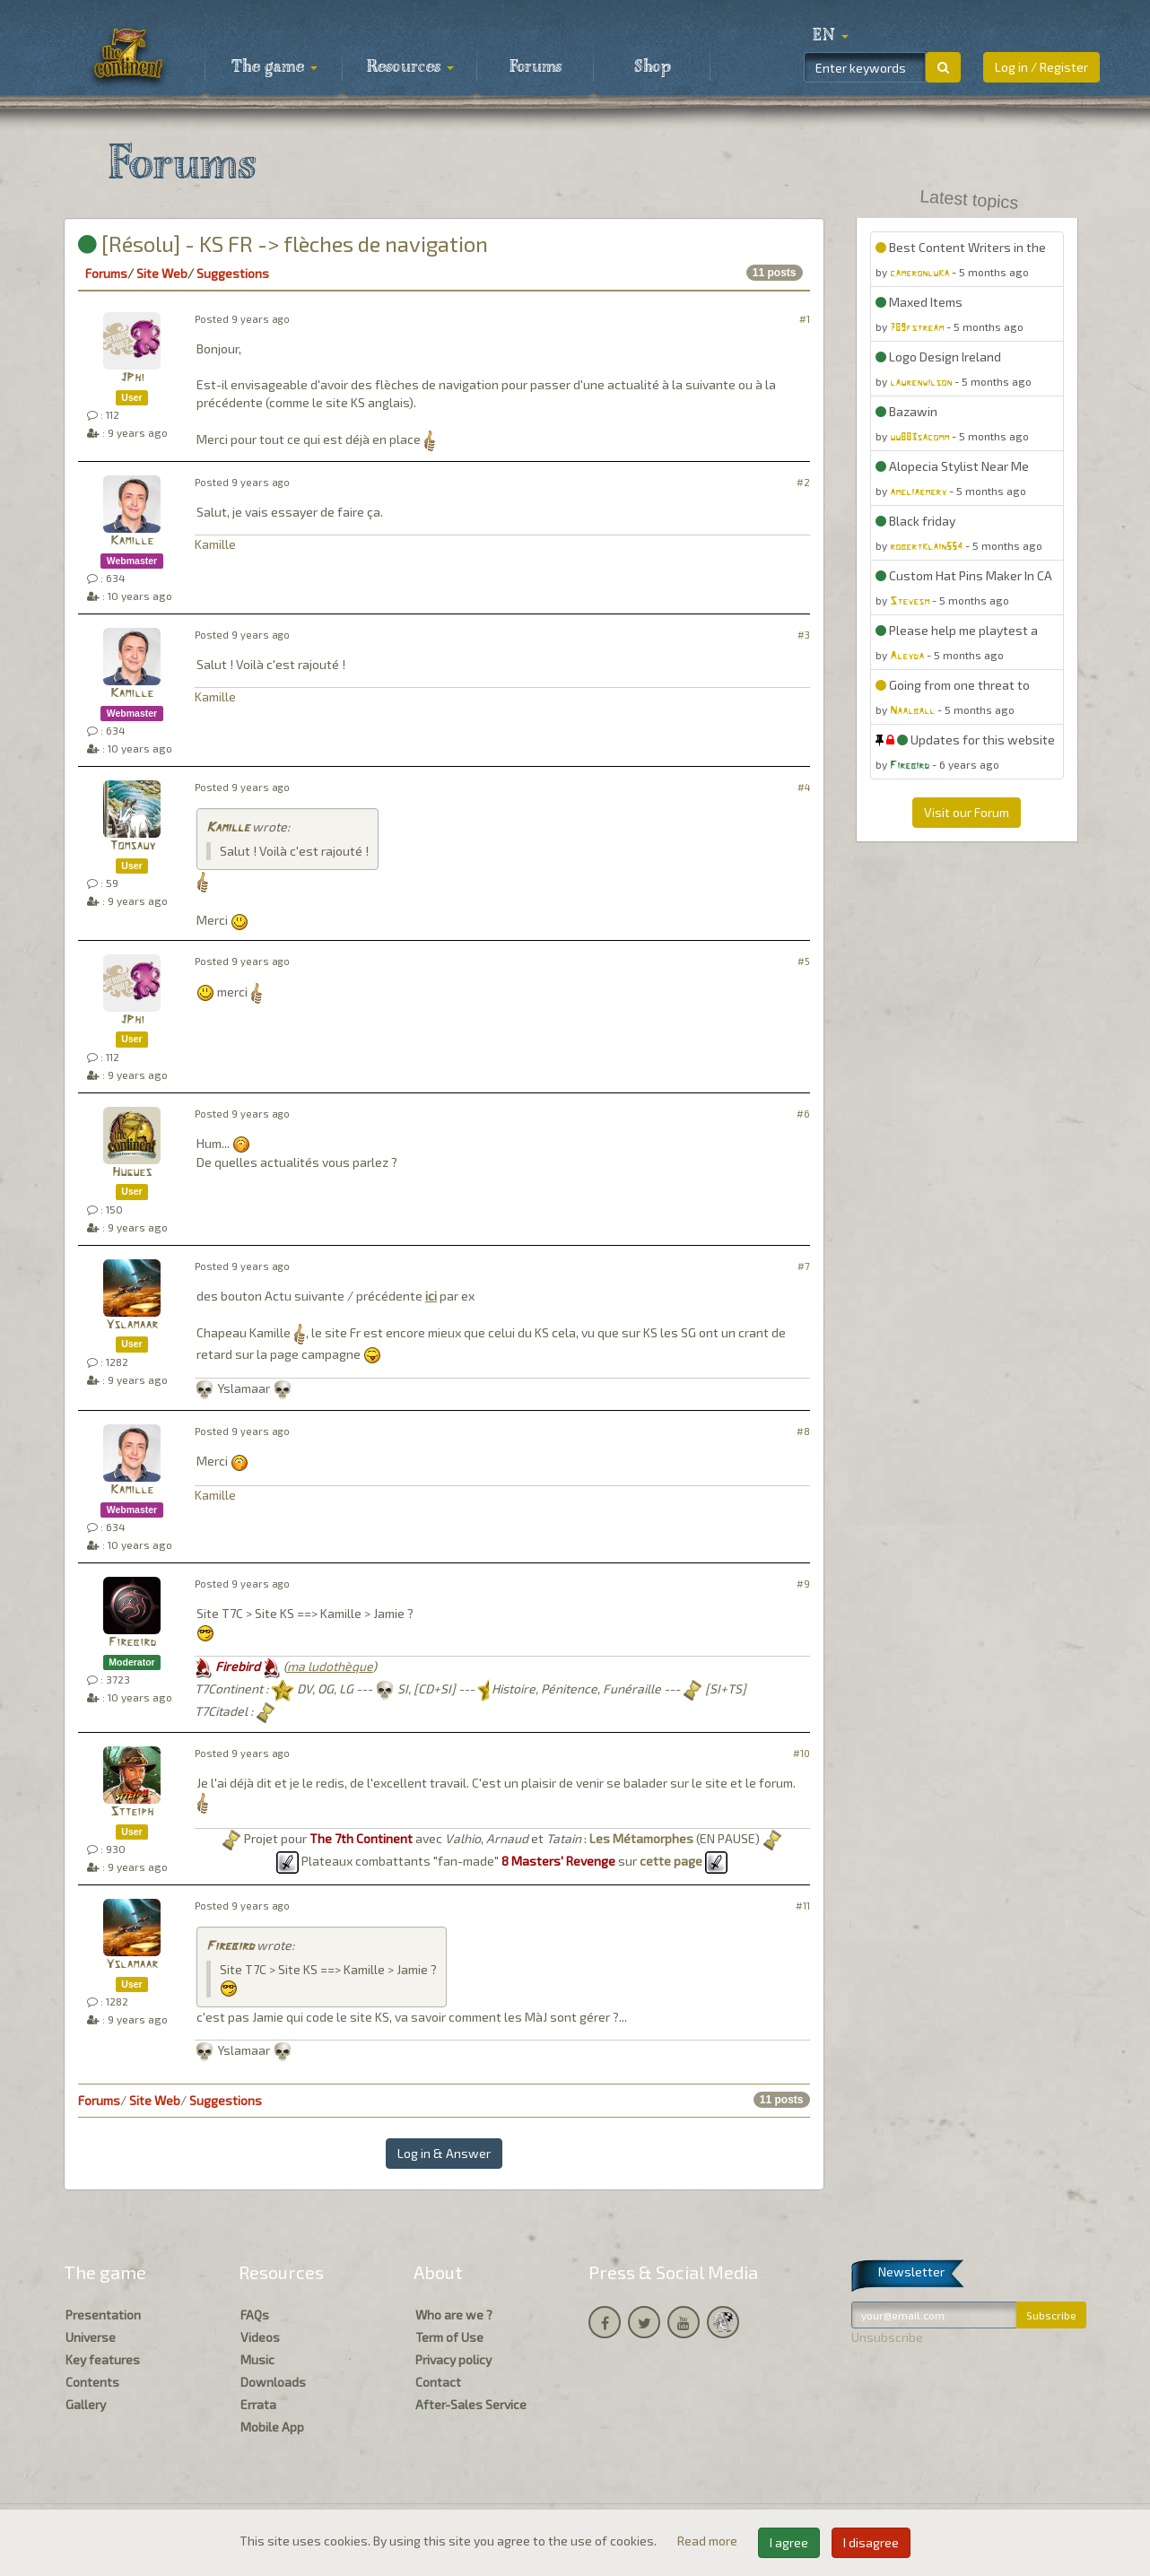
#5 (803, 961)
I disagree (871, 2542)
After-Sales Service (471, 2404)
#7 (803, 1266)
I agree (789, 2542)
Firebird (132, 1642)
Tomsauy (132, 846)
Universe (90, 2337)
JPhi (132, 378)
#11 (803, 1905)
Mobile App (272, 2426)
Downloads (273, 2381)
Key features (102, 2359)
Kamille (131, 541)
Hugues (132, 1172)
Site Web (161, 273)
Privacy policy (453, 2359)
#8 (803, 1431)
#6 (803, 1113)
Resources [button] (410, 67)
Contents (92, 2381)
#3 (803, 634)
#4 (803, 787)
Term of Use (449, 2337)
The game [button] (274, 67)
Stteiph (131, 1812)
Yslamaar (132, 1325)
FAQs (254, 2314)
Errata (258, 2404)
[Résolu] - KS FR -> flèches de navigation (283, 244)
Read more (708, 2540)
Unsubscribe (887, 2337)
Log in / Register (1041, 66)
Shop (652, 67)
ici (431, 1295)
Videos (260, 2337)
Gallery (85, 2404)
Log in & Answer (444, 2153)
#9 (803, 1583)
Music (257, 2359)
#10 (801, 1753)
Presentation (103, 2314)
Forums (536, 67)
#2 (803, 482)
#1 (804, 319)
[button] (830, 35)
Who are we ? (453, 2314)
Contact (438, 2381)
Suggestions (232, 273)
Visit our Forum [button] (966, 812)
